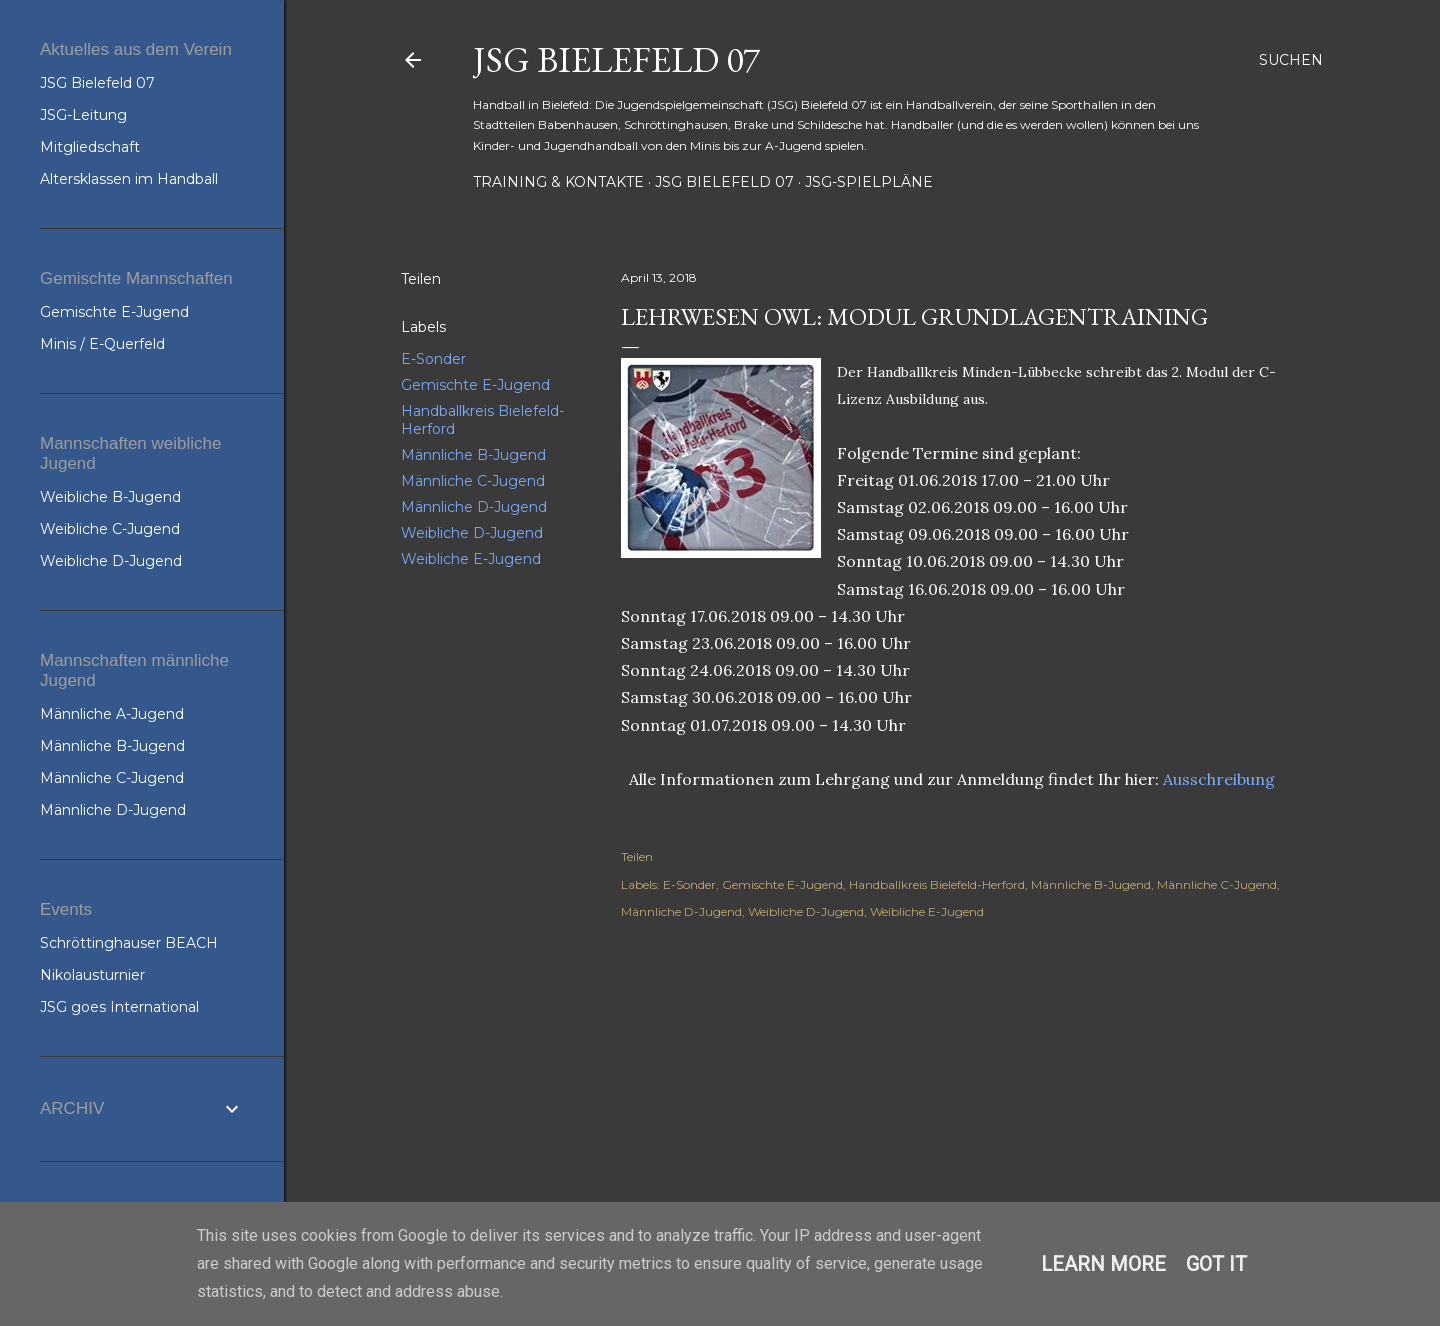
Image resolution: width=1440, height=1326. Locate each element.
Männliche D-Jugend (474, 507)
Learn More (1103, 1264)
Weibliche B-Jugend (110, 497)
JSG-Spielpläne (869, 182)
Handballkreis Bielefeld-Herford (937, 884)
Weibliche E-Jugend (471, 559)
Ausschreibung (1219, 779)
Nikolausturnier (92, 975)
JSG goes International (119, 1007)
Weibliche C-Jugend (110, 529)
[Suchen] (1291, 60)
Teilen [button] (421, 279)
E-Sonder (433, 359)
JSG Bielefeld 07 (616, 59)
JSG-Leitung (83, 115)
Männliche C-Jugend (473, 481)
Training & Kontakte (558, 182)
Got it (1216, 1264)
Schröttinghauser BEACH (129, 943)
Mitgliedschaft (90, 147)
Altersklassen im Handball (129, 179)
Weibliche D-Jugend (472, 533)
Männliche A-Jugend (112, 714)
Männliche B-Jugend (473, 455)
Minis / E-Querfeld (102, 344)
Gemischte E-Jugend (475, 385)
